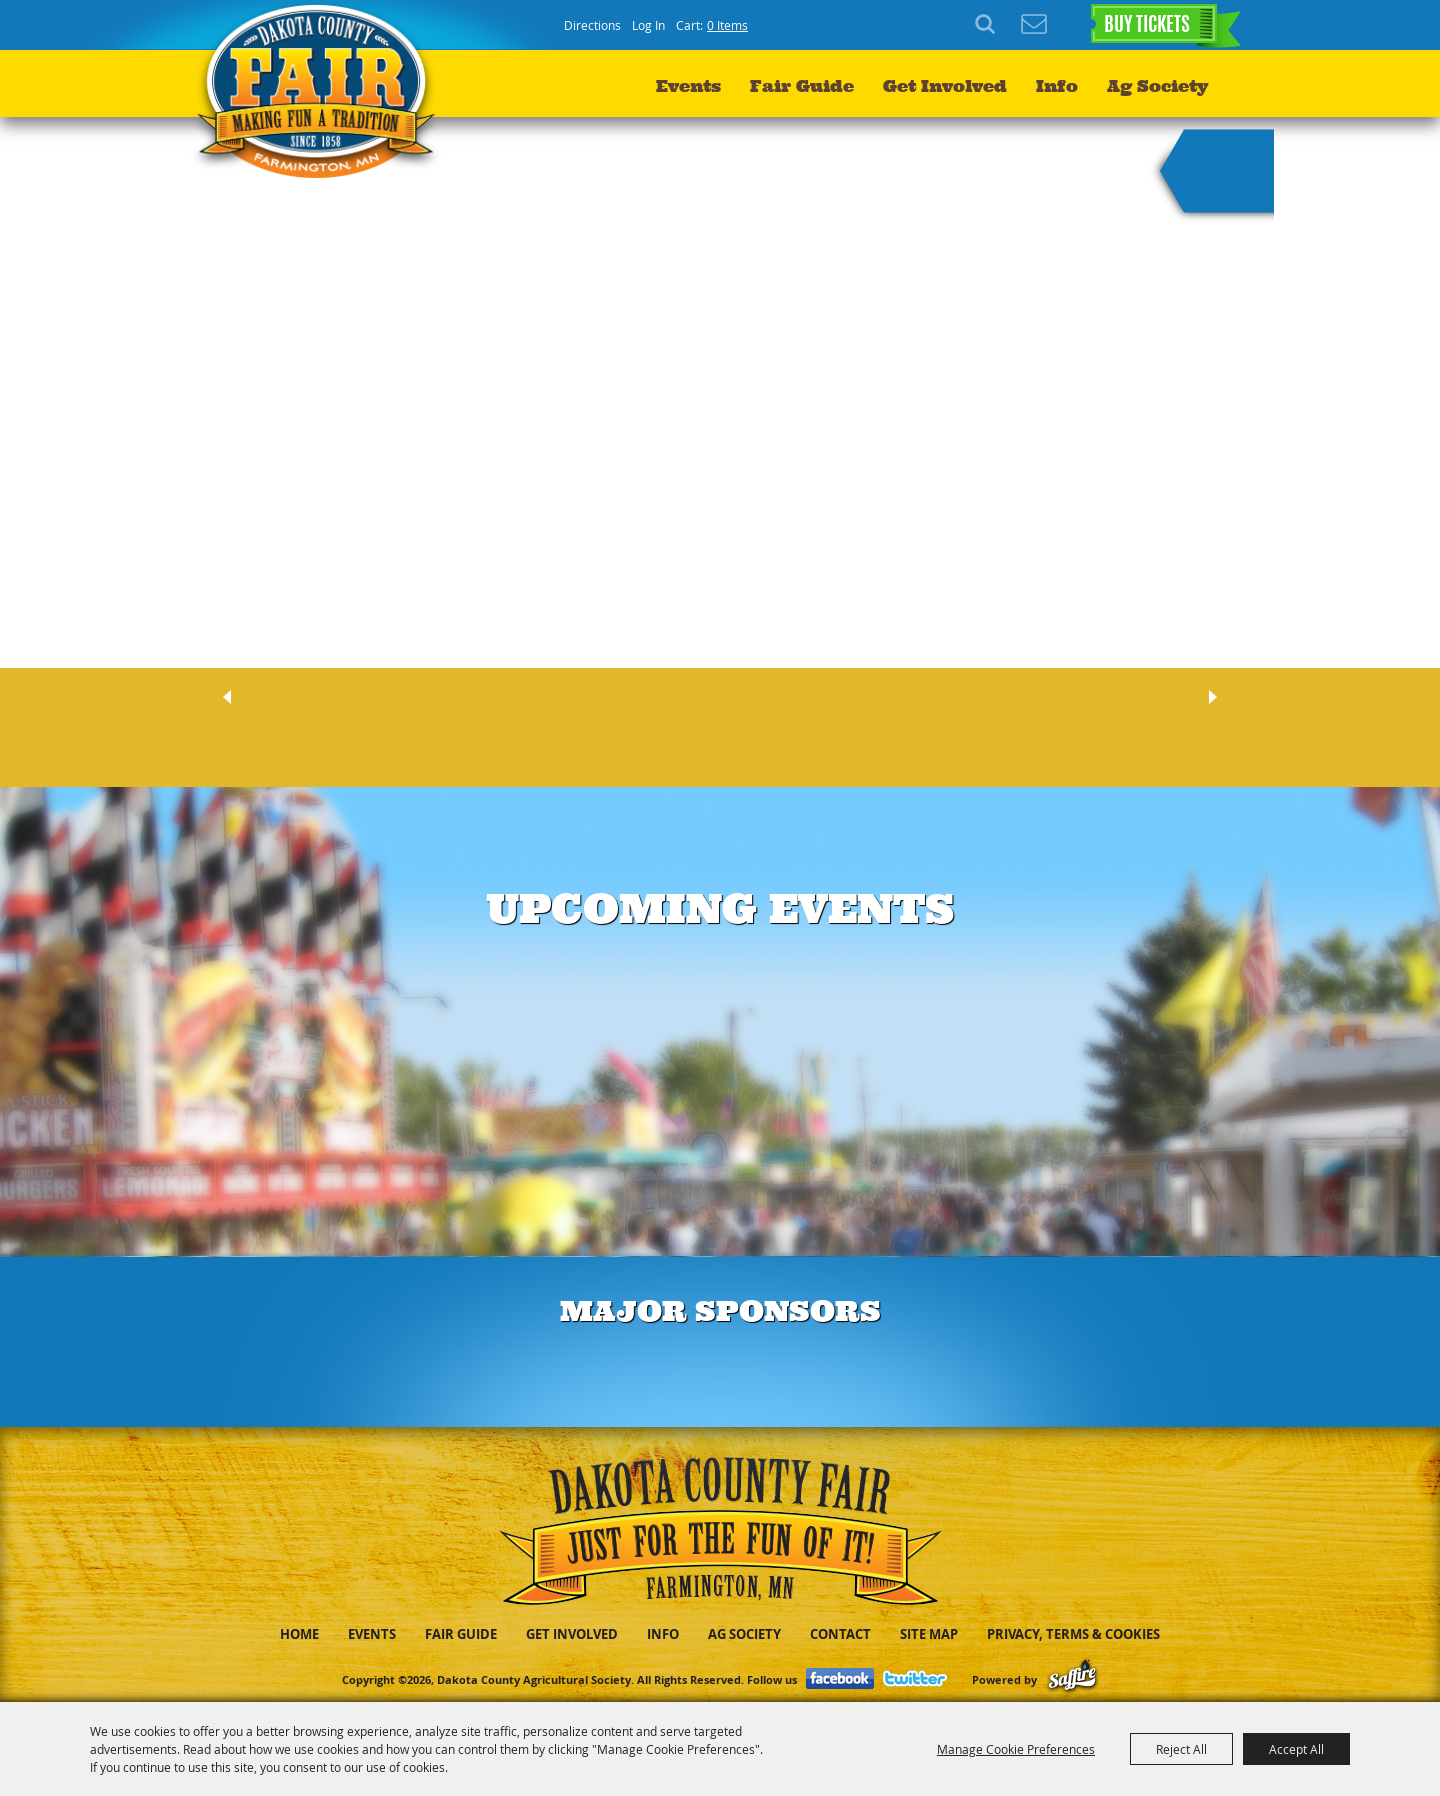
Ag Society (1157, 86)
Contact (840, 1634)
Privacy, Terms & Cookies (1073, 1634)
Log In (648, 25)
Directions (592, 25)
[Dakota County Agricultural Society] (321, 90)
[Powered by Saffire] (1072, 1679)
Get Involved (945, 86)
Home (299, 1634)
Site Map (929, 1634)
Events (688, 86)
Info (1057, 86)
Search (988, 25)
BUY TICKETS (1147, 26)
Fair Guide (802, 86)
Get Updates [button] (1034, 25)
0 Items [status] (727, 25)
